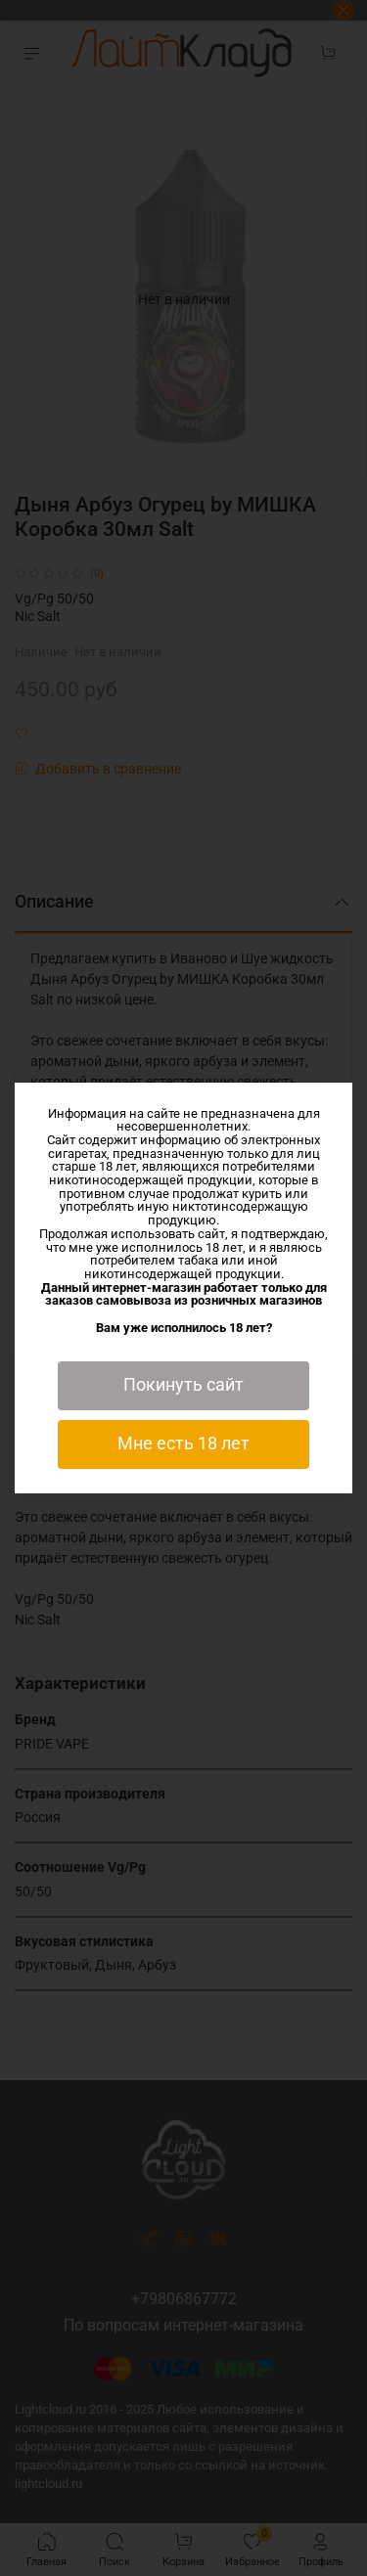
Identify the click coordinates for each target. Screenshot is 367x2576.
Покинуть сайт (183, 1385)
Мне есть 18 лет (183, 1443)
